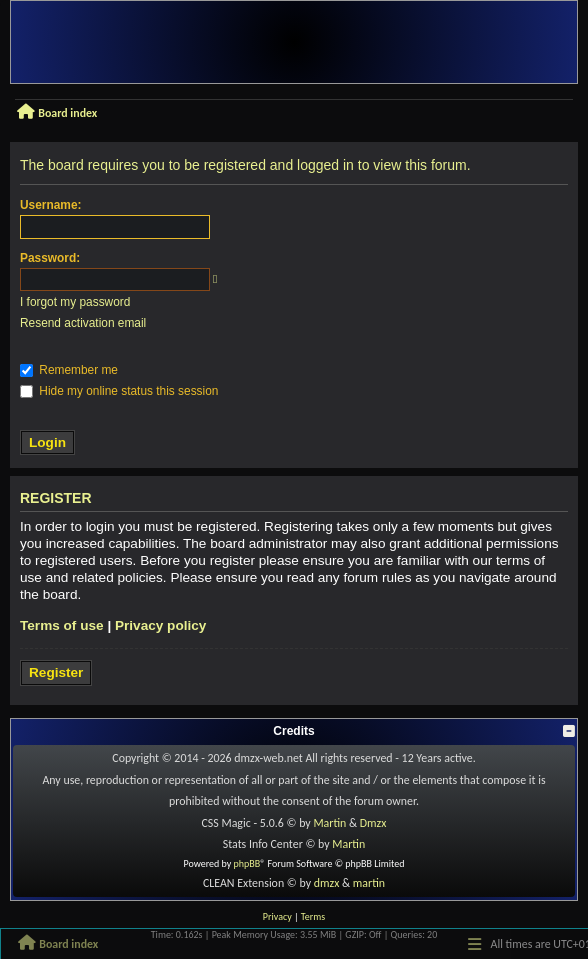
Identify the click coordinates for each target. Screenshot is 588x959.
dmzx (327, 883)
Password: (50, 258)
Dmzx (373, 823)
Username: (50, 205)
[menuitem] (277, 917)
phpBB (247, 863)
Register (56, 672)
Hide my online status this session (119, 391)
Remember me (69, 370)
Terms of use (62, 625)
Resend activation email (83, 323)
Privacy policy (160, 625)
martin (369, 883)
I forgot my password (75, 302)
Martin (329, 823)
